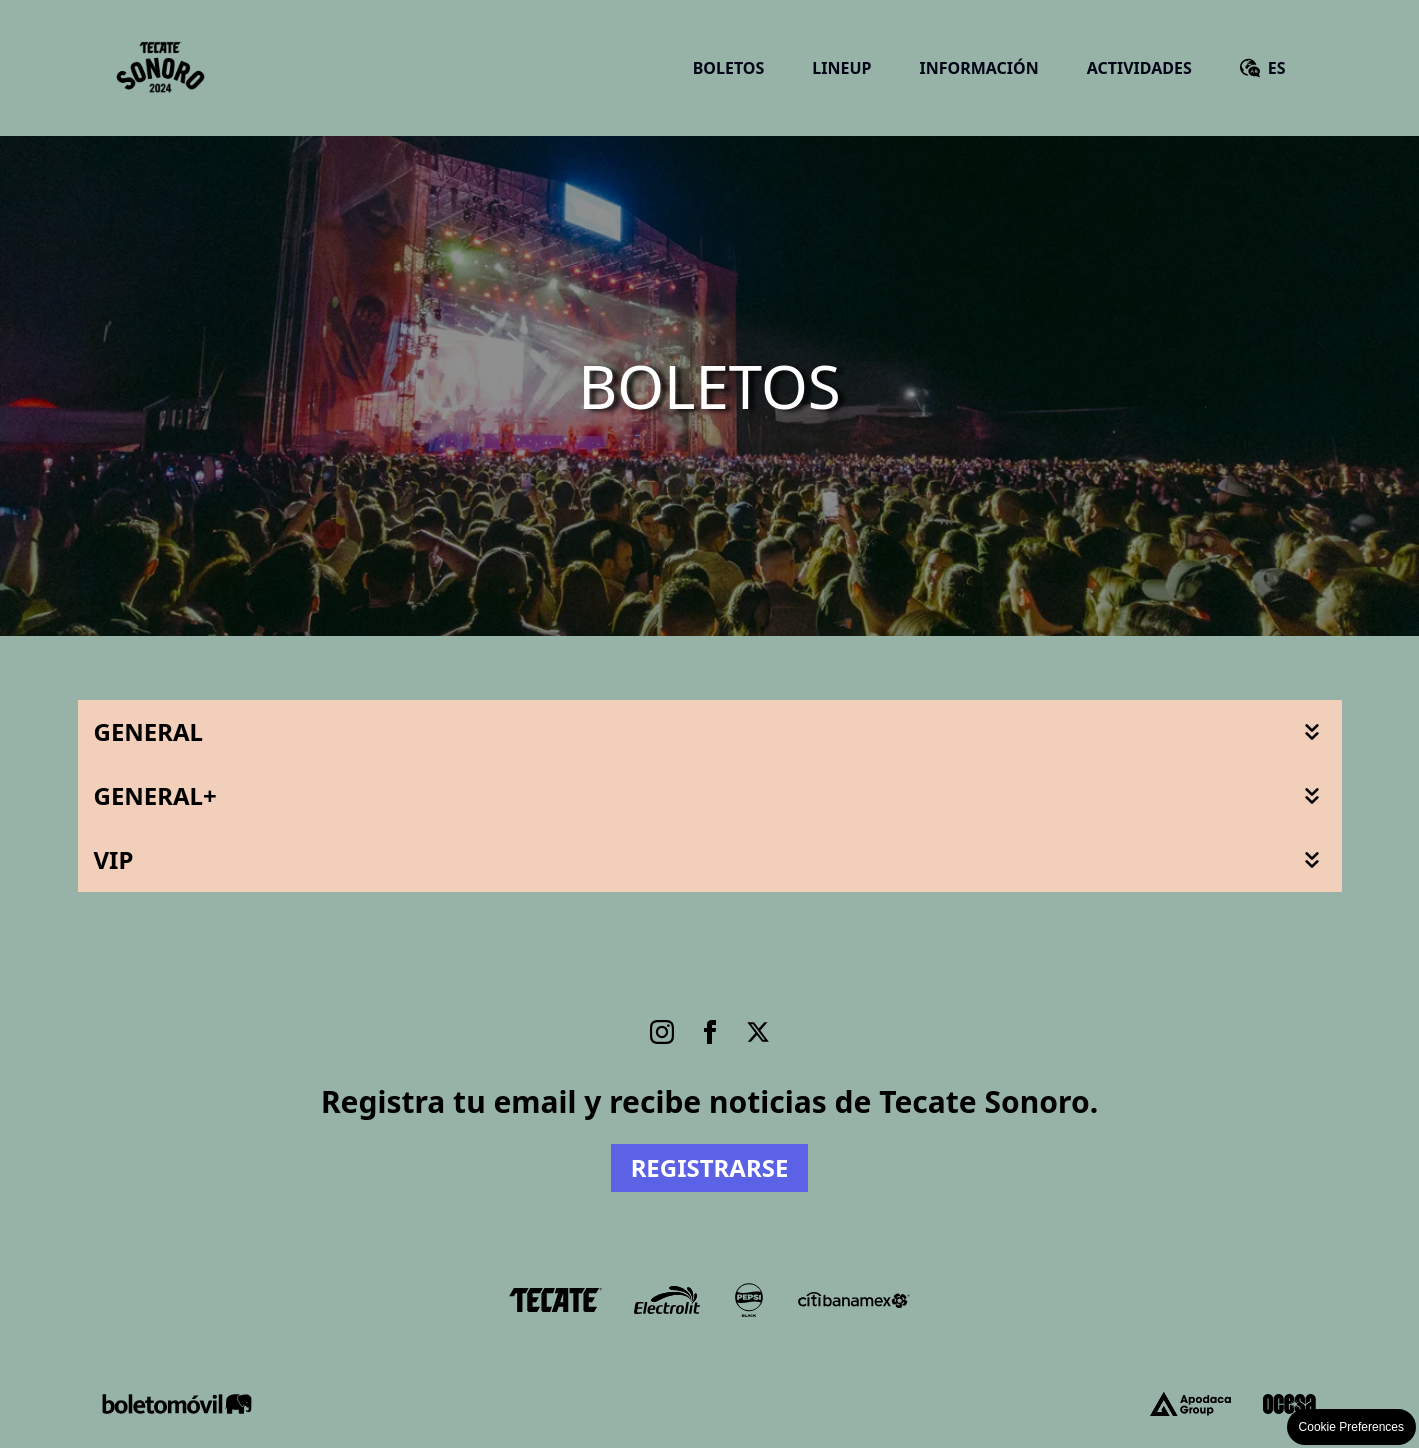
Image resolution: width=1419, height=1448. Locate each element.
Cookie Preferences (1351, 1427)
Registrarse (710, 1167)
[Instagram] (662, 1032)
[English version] (1263, 68)
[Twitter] (758, 1032)
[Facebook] (710, 1032)
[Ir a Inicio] (161, 68)
